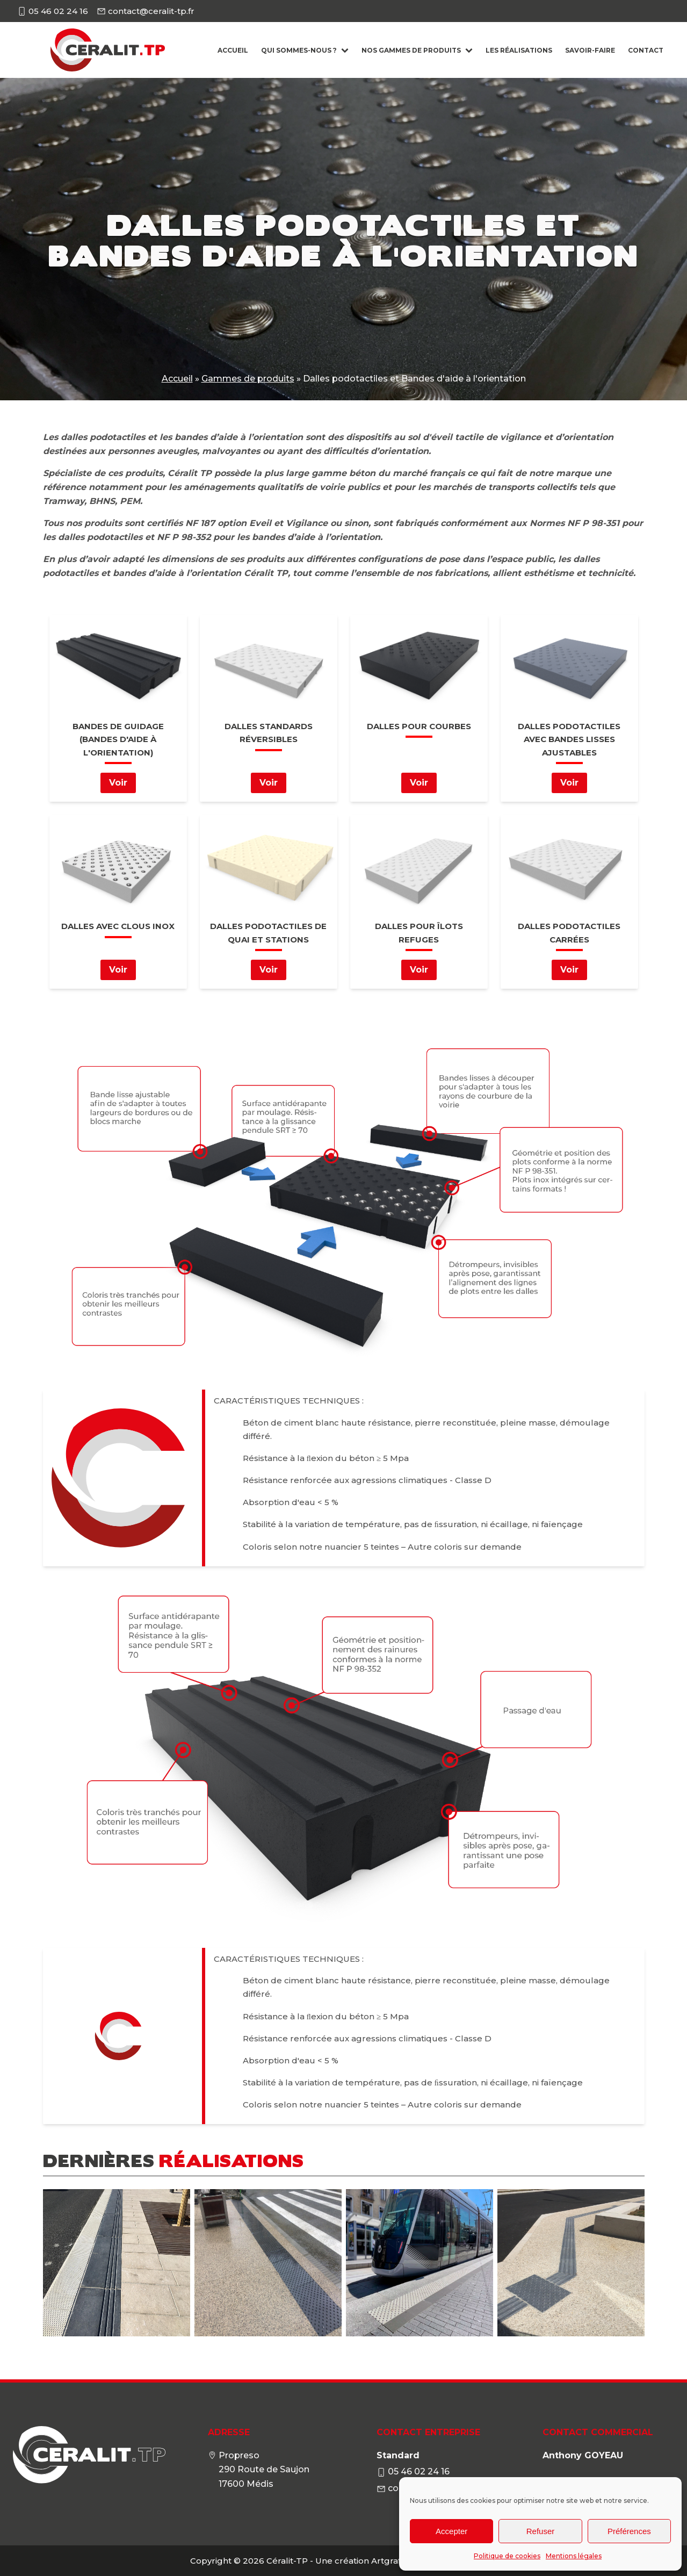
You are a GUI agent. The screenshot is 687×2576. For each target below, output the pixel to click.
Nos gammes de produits (417, 50)
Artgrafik (389, 2561)
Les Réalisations (519, 50)
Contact (645, 50)
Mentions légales (574, 2556)
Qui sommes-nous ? (305, 50)
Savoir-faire (590, 50)
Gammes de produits (247, 378)
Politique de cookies (507, 2556)
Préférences (629, 2531)
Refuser (540, 2531)
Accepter (451, 2531)
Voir (118, 783)
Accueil (233, 50)
